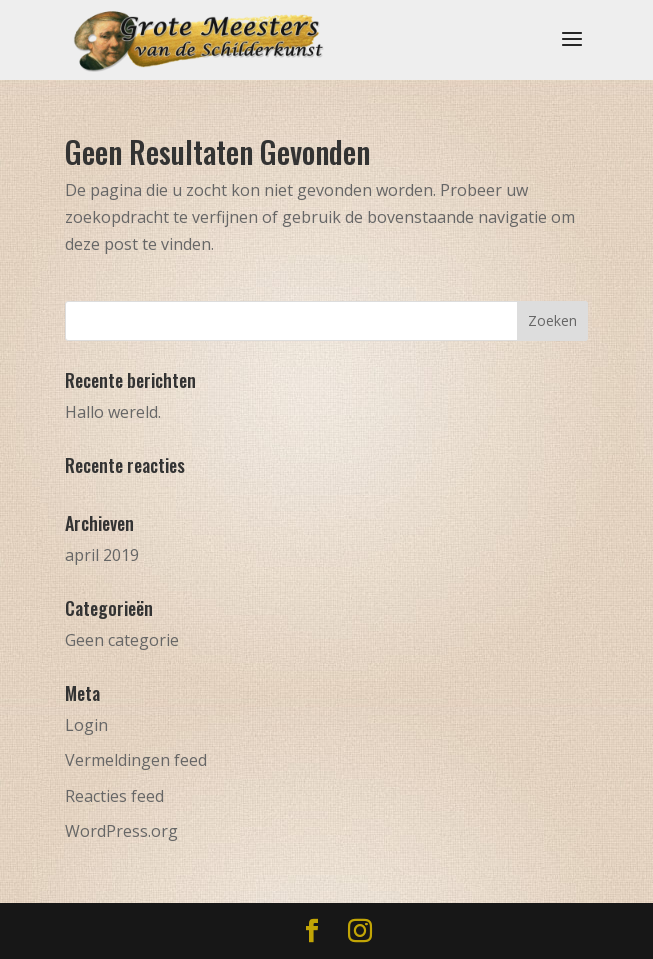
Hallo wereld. (113, 412)
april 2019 (102, 555)
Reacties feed (114, 796)
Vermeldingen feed (136, 760)
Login (86, 725)
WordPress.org (121, 831)
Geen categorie (122, 640)
